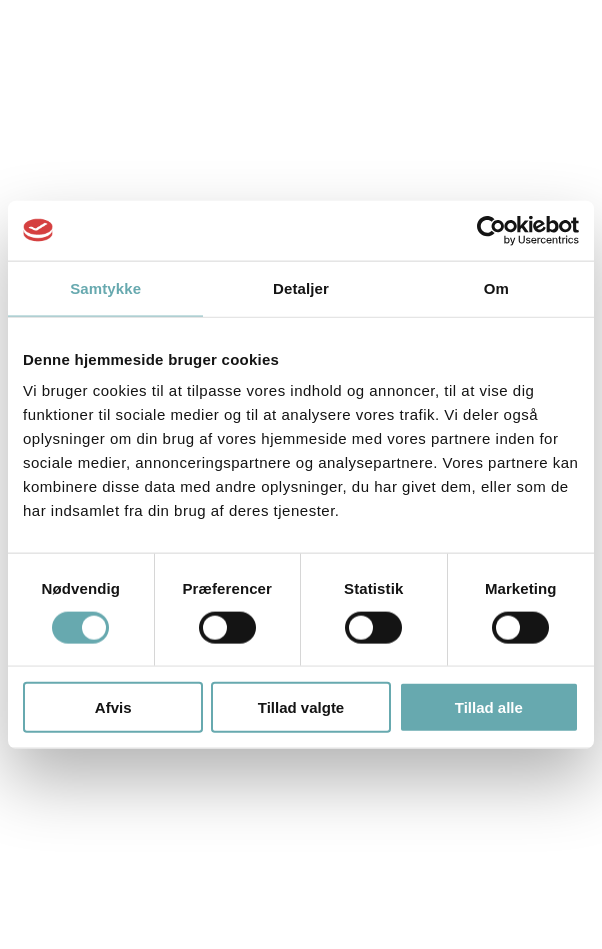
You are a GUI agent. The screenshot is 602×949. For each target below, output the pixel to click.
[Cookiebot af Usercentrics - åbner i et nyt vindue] (491, 230)
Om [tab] (496, 287)
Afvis (113, 707)
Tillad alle (489, 707)
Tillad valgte (301, 707)
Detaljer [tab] (301, 287)
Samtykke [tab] (105, 287)
